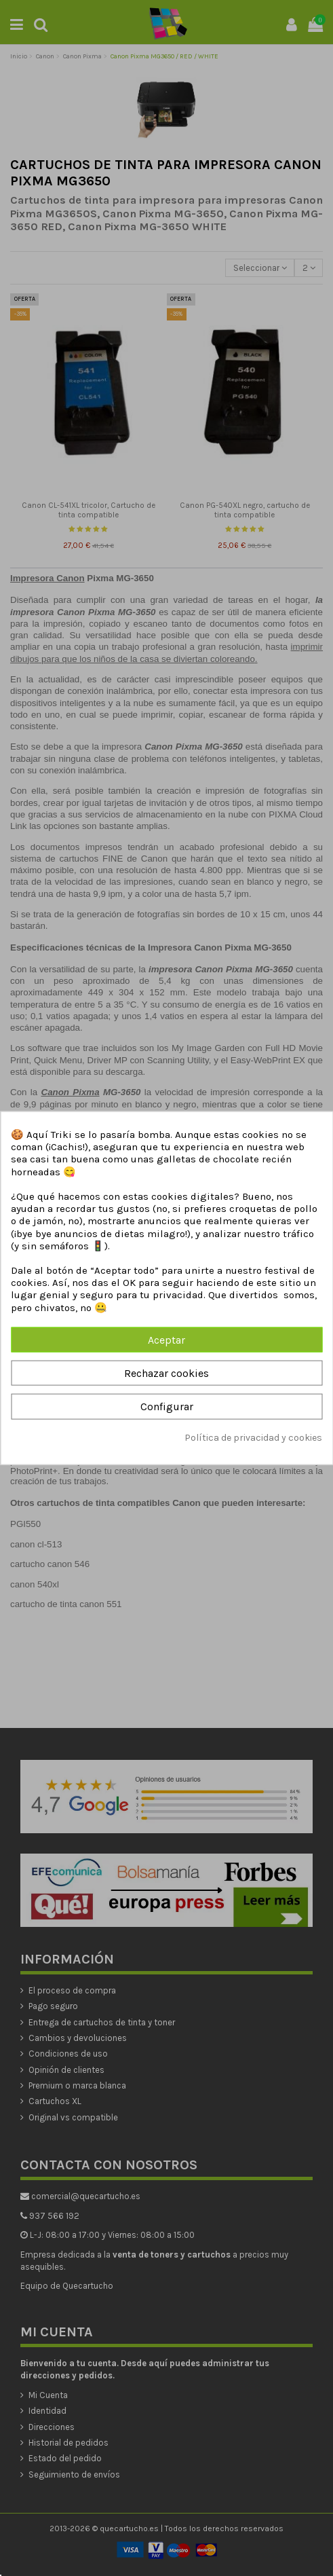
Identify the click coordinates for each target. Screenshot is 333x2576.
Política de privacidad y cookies (253, 1437)
